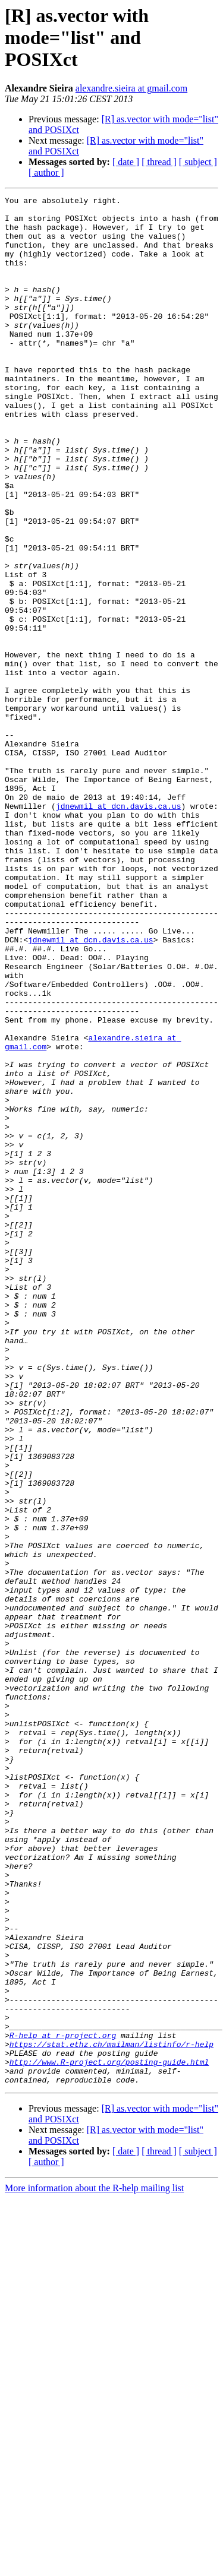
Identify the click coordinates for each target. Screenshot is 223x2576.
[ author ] (46, 172)
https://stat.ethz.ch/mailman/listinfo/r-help (111, 2414)
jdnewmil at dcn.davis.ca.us (118, 928)
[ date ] (125, 162)
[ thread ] (159, 162)
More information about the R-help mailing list (94, 2566)
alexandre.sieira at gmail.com (131, 88)
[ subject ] (198, 162)
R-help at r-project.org (63, 2403)
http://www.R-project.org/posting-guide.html (109, 2436)
